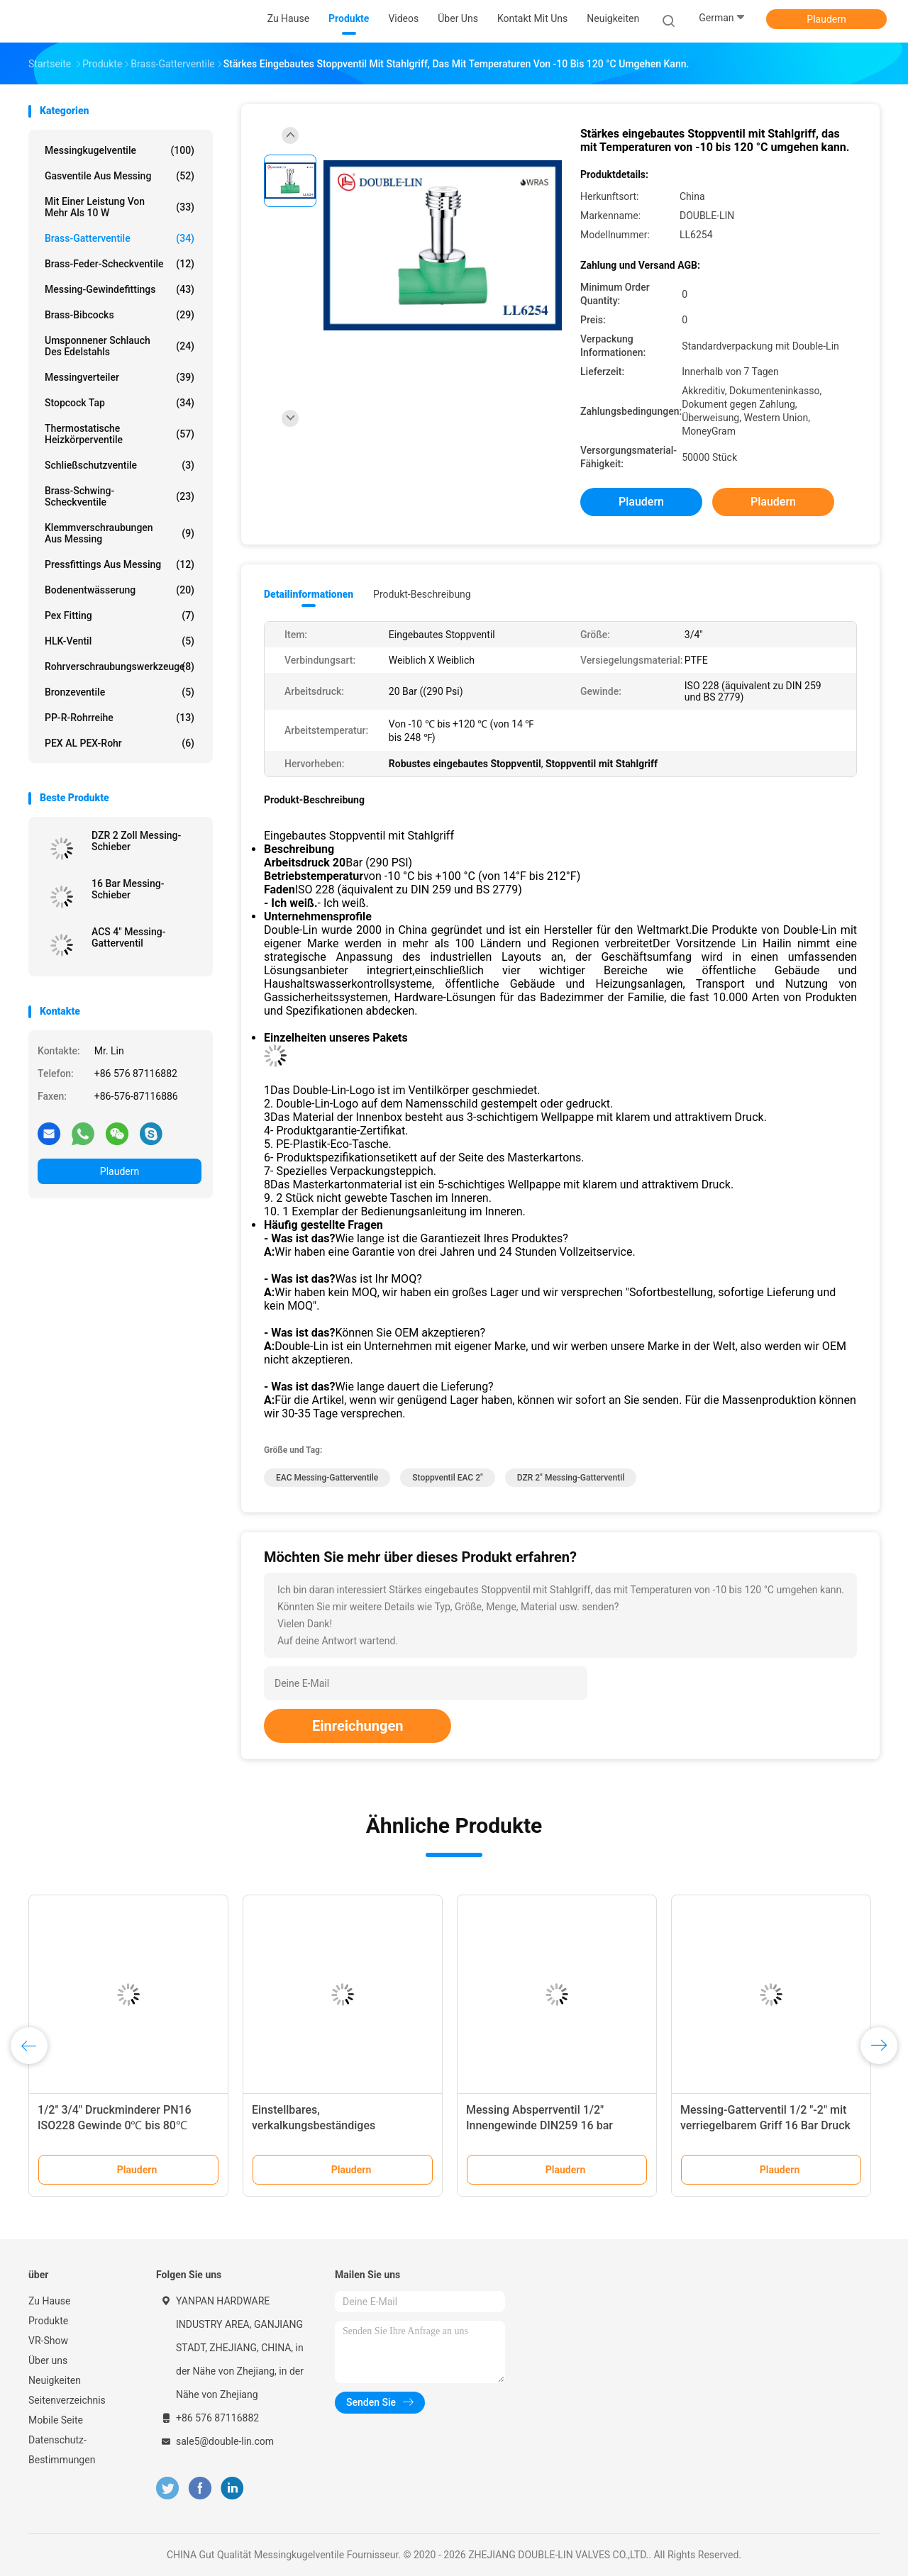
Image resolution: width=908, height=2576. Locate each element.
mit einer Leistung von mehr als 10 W (119, 207)
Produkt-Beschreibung (422, 594)
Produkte (48, 2320)
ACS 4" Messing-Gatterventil (128, 937)
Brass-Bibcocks (119, 315)
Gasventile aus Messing (119, 176)
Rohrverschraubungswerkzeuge (119, 666)
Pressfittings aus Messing (119, 564)
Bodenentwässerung (119, 590)
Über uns (47, 2360)
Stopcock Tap (119, 403)
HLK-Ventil (119, 641)
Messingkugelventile (119, 150)
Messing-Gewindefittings (119, 289)
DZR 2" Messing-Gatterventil (571, 1478)
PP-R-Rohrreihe (119, 717)
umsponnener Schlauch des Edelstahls (119, 346)
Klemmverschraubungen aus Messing (119, 533)
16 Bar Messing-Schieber (128, 889)
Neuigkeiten (54, 2380)
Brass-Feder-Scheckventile (119, 264)
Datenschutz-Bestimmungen (61, 2449)
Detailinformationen (308, 594)
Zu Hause (49, 2301)
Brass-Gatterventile (119, 238)
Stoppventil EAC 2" (447, 1478)
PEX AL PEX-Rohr (119, 743)
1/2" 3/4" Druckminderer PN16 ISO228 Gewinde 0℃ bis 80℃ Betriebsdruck (115, 2125)
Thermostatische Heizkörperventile (119, 434)
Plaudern (826, 19)
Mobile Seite (55, 2420)
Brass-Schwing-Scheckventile (119, 496)
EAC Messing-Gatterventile (327, 1478)
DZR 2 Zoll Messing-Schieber (136, 841)
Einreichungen (357, 1725)
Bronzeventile (119, 692)
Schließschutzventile (119, 465)
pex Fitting (119, 615)
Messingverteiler (119, 377)
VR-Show (48, 2340)
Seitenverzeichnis (67, 2400)
